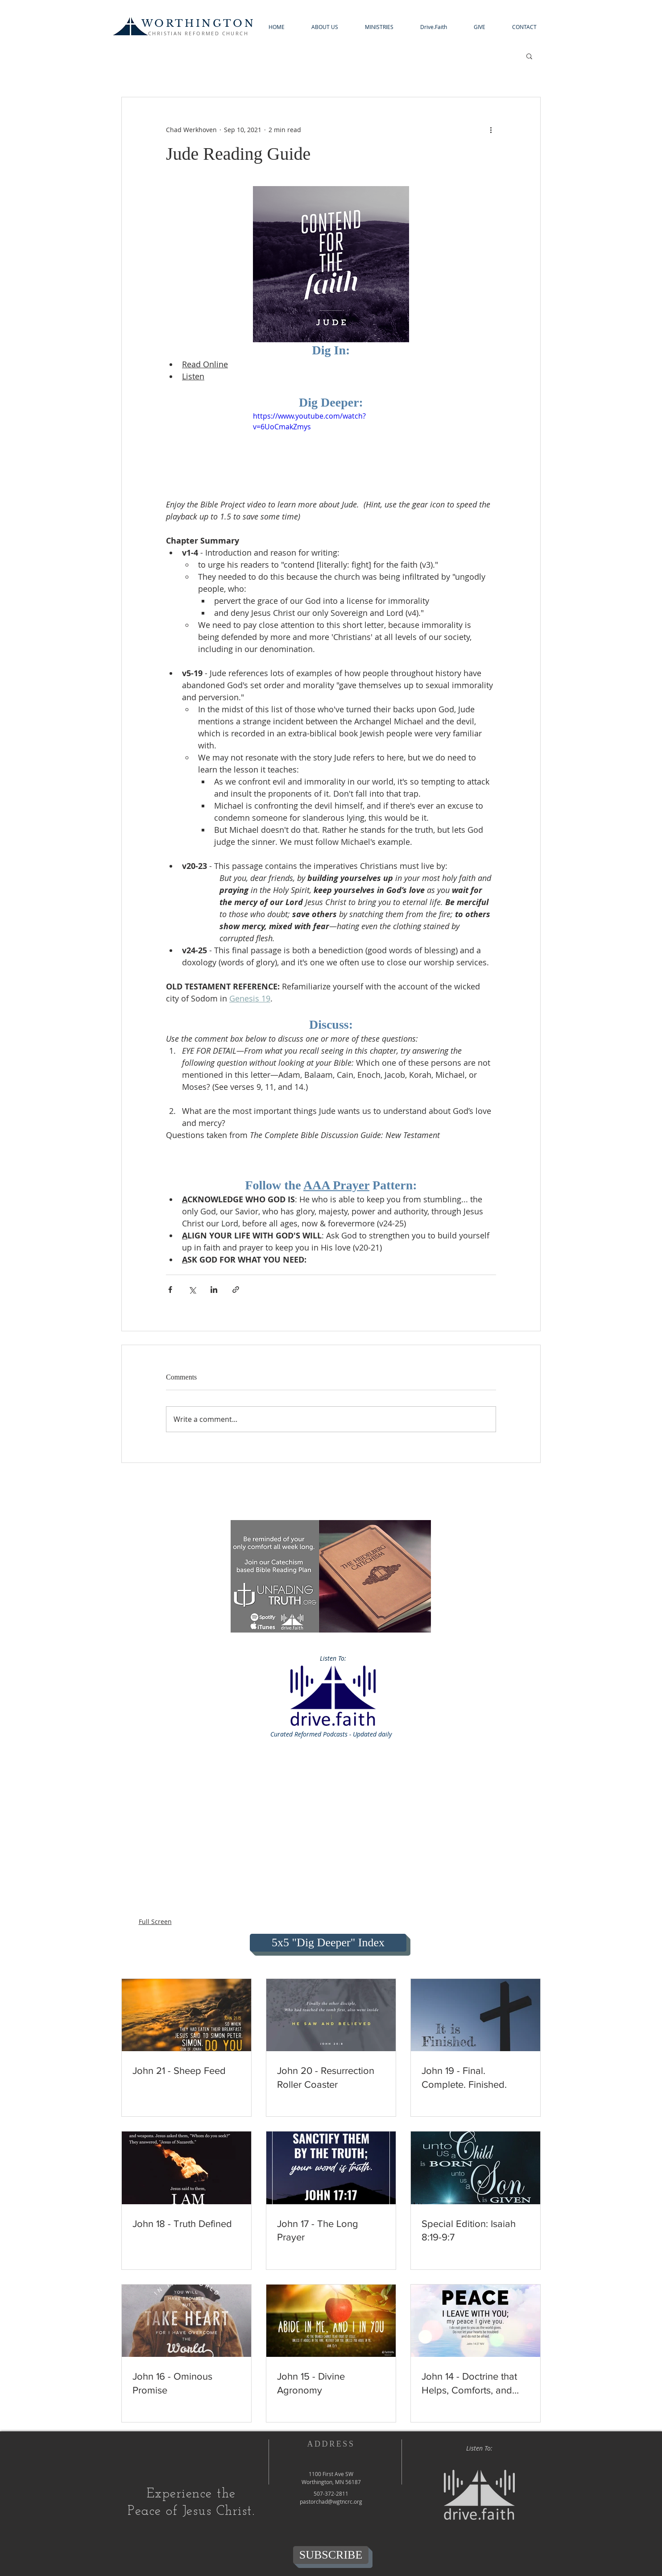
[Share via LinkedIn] (214, 1289)
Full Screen (155, 1921)
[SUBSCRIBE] (330, 2555)
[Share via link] (236, 1289)
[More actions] (490, 129)
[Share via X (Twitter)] (192, 1289)
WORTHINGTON (198, 23)
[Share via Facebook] (170, 1289)
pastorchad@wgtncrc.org (331, 2501)
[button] (325, 27)
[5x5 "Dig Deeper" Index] (328, 1943)
